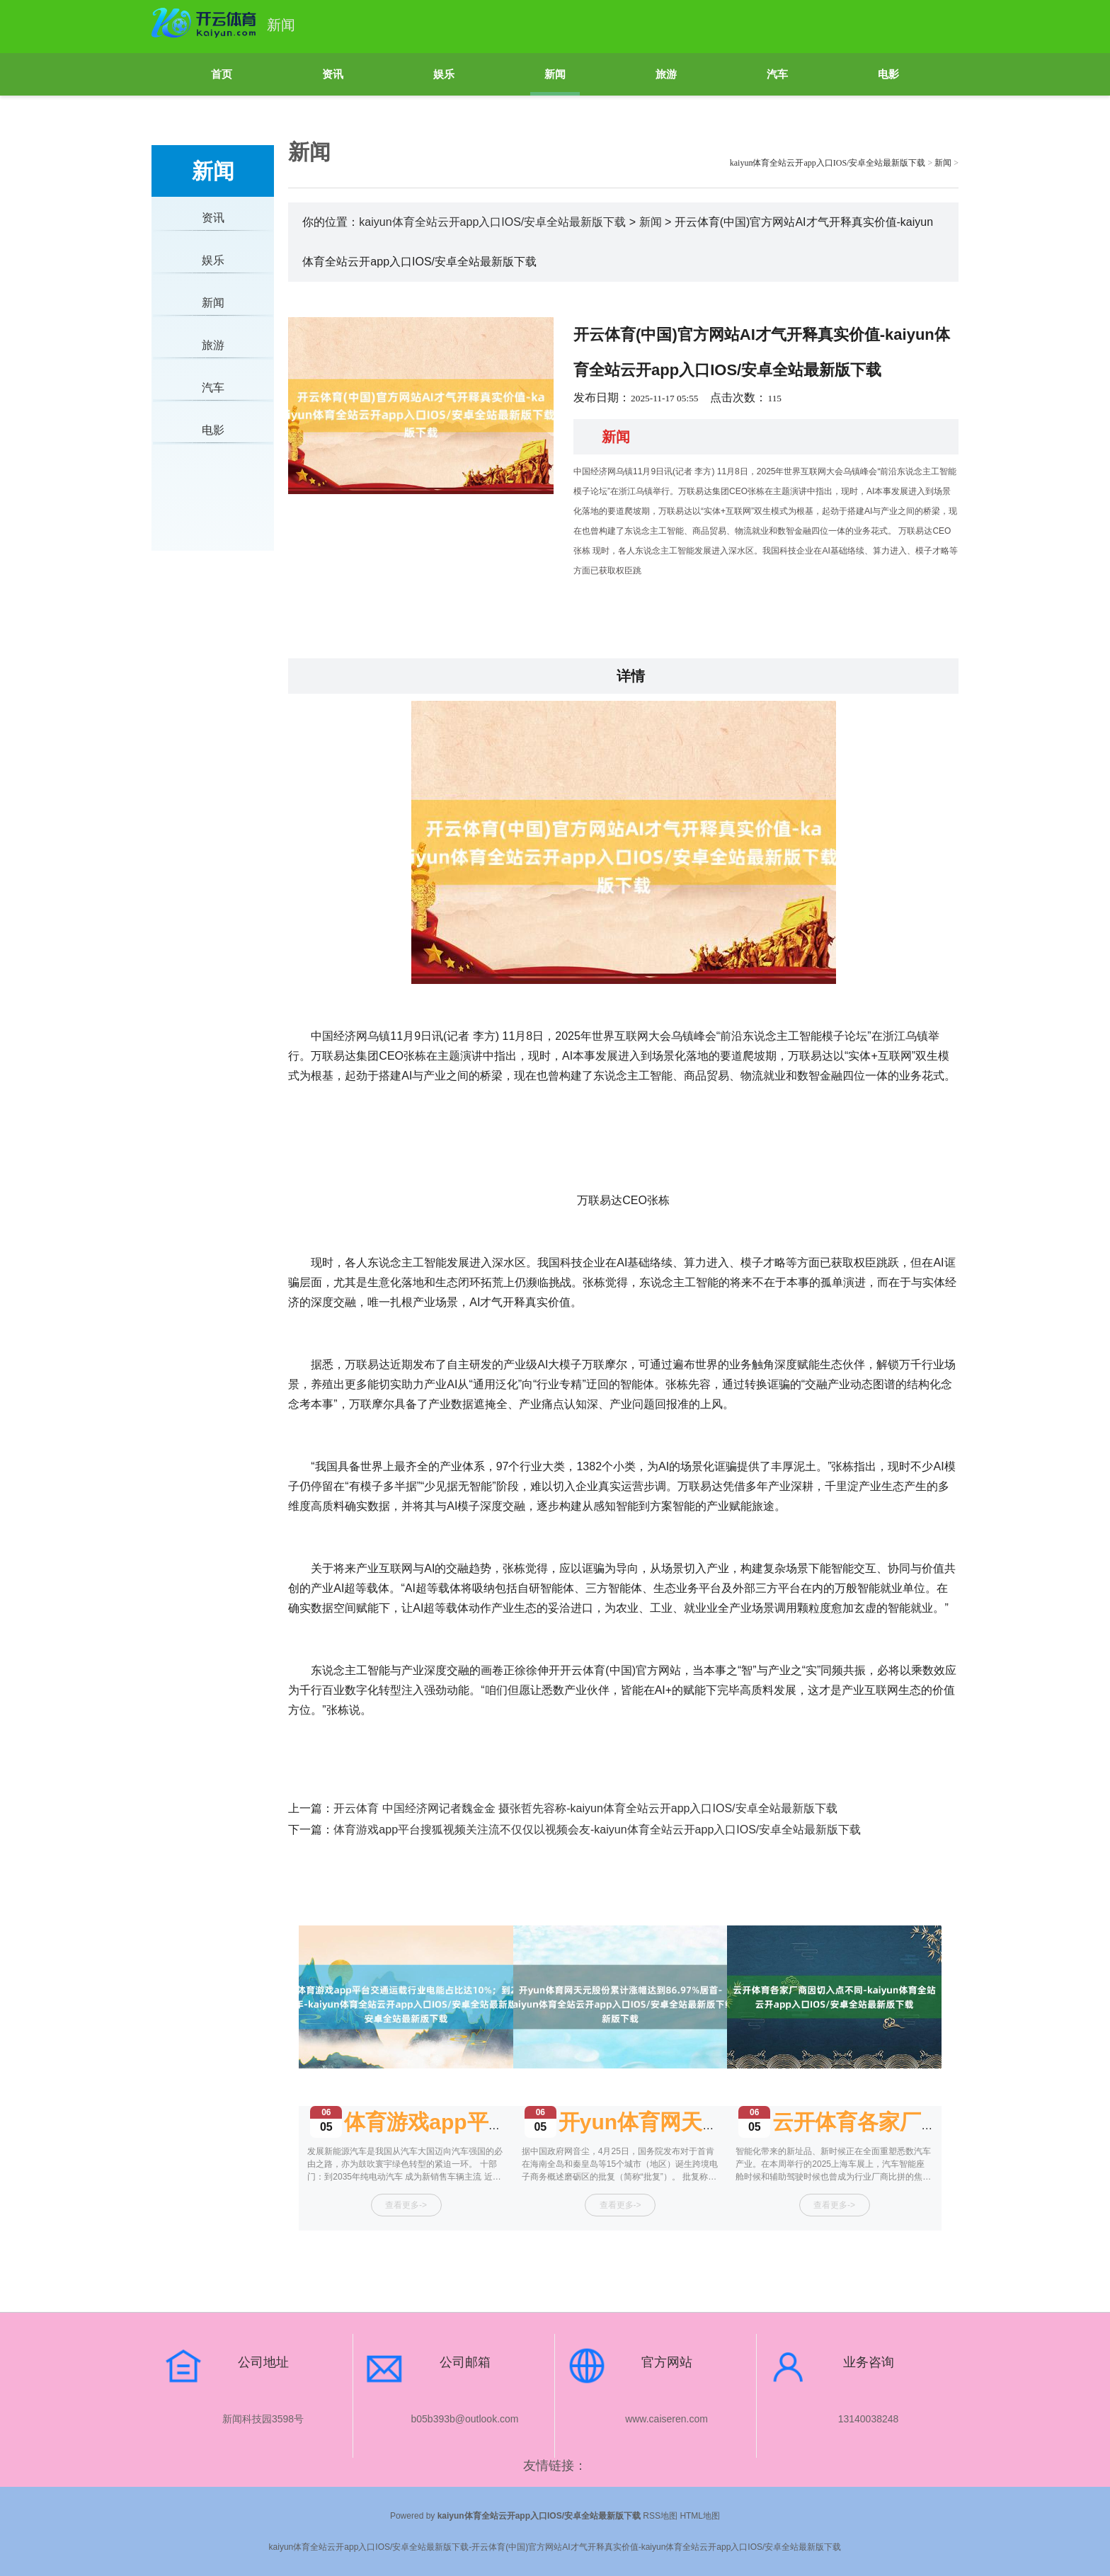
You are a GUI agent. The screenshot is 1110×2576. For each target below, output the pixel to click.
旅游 (666, 74)
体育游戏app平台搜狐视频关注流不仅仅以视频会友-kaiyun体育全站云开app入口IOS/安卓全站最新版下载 (597, 1830)
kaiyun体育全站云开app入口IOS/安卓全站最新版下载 (828, 163)
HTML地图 (700, 2516)
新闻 (555, 74)
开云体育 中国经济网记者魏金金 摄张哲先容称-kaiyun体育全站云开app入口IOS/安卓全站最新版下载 (585, 1808)
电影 (888, 74)
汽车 (777, 74)
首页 (221, 74)
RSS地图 (660, 2516)
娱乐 (443, 74)
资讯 (332, 74)
